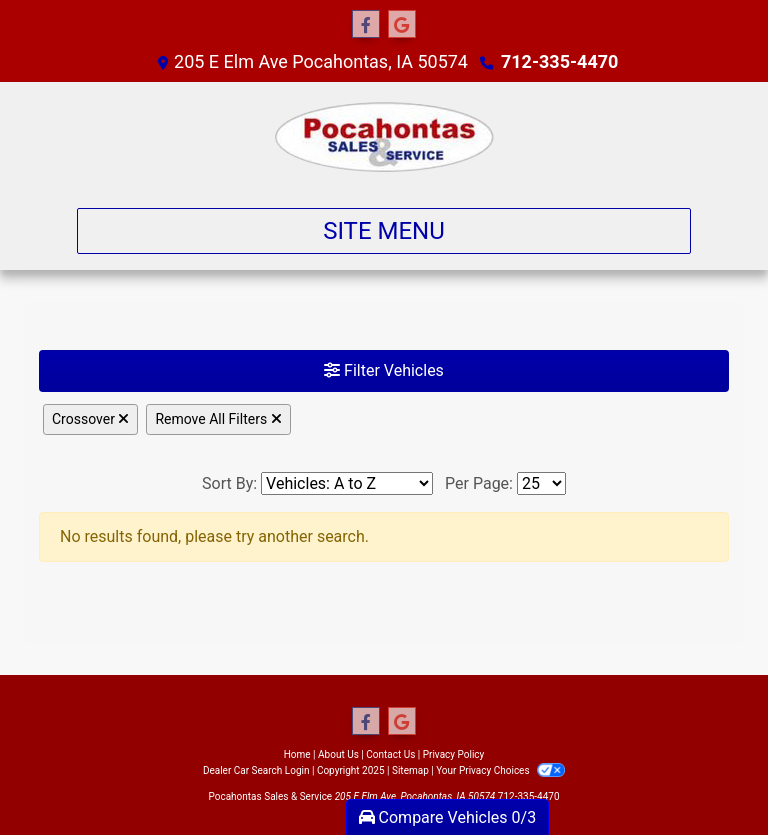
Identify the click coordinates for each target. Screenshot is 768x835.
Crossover (90, 419)
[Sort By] (347, 483)
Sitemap (410, 770)
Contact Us (390, 754)
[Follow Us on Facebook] (366, 25)
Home (297, 754)
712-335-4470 (559, 61)
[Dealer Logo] (384, 137)
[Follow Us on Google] (402, 25)
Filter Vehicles (384, 370)
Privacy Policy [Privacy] (454, 754)
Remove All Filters (218, 419)
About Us (338, 754)
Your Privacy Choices (500, 770)
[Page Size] (541, 483)
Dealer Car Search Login (256, 770)
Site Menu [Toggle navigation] (384, 231)
